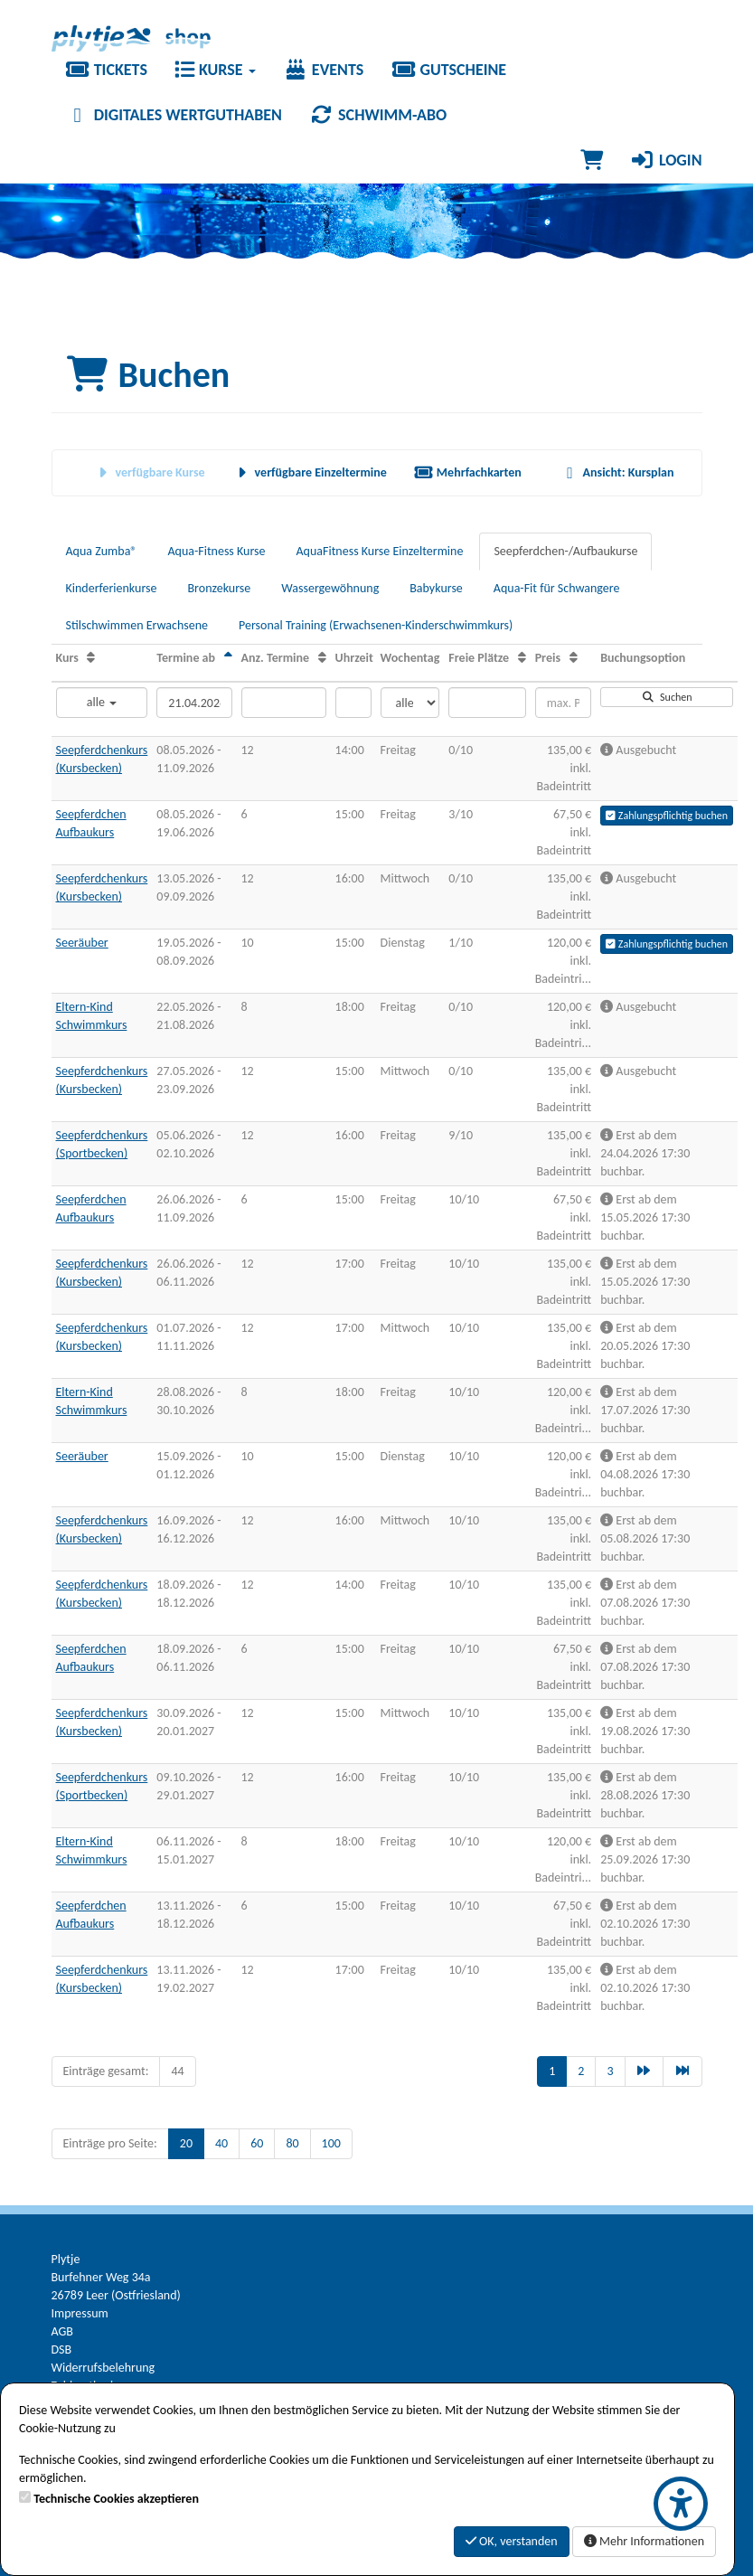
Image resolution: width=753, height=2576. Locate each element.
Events (323, 70)
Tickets (106, 70)
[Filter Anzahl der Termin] (283, 702)
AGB (62, 2331)
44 (177, 2071)
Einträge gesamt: (106, 2071)
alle (102, 702)
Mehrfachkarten (468, 472)
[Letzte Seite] (682, 2071)
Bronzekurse (218, 588)
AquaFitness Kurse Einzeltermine (380, 551)
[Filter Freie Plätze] (486, 702)
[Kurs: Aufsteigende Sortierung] (91, 657)
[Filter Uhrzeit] (353, 702)
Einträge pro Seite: (110, 2143)
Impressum (80, 2313)
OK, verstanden (512, 2541)
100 (331, 2143)
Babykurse (436, 588)
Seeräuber (82, 942)
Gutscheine (448, 70)
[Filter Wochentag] (410, 702)
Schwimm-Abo (378, 115)
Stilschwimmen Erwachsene (137, 625)
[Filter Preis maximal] (563, 702)
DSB (62, 2349)
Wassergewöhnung (330, 588)
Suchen (667, 697)
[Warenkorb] (592, 160)
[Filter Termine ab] (193, 702)
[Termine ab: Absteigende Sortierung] (228, 657)
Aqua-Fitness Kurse (216, 551)
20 (186, 2143)
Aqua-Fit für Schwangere (557, 588)
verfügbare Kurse (149, 472)
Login (666, 160)
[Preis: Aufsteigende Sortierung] (573, 657)
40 (221, 2143)
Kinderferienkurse (111, 588)
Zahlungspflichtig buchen (667, 815)
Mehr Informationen (644, 2541)
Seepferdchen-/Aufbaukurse (565, 551)
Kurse (215, 70)
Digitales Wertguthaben (173, 115)
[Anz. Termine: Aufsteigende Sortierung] (322, 657)
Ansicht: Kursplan (617, 472)
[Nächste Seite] (644, 2071)
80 (292, 2143)
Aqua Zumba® (101, 551)
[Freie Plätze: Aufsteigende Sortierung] (522, 657)
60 (256, 2143)
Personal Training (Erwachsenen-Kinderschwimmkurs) (376, 625)
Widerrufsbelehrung (103, 2367)
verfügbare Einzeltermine (309, 472)
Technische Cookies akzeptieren (116, 2498)
